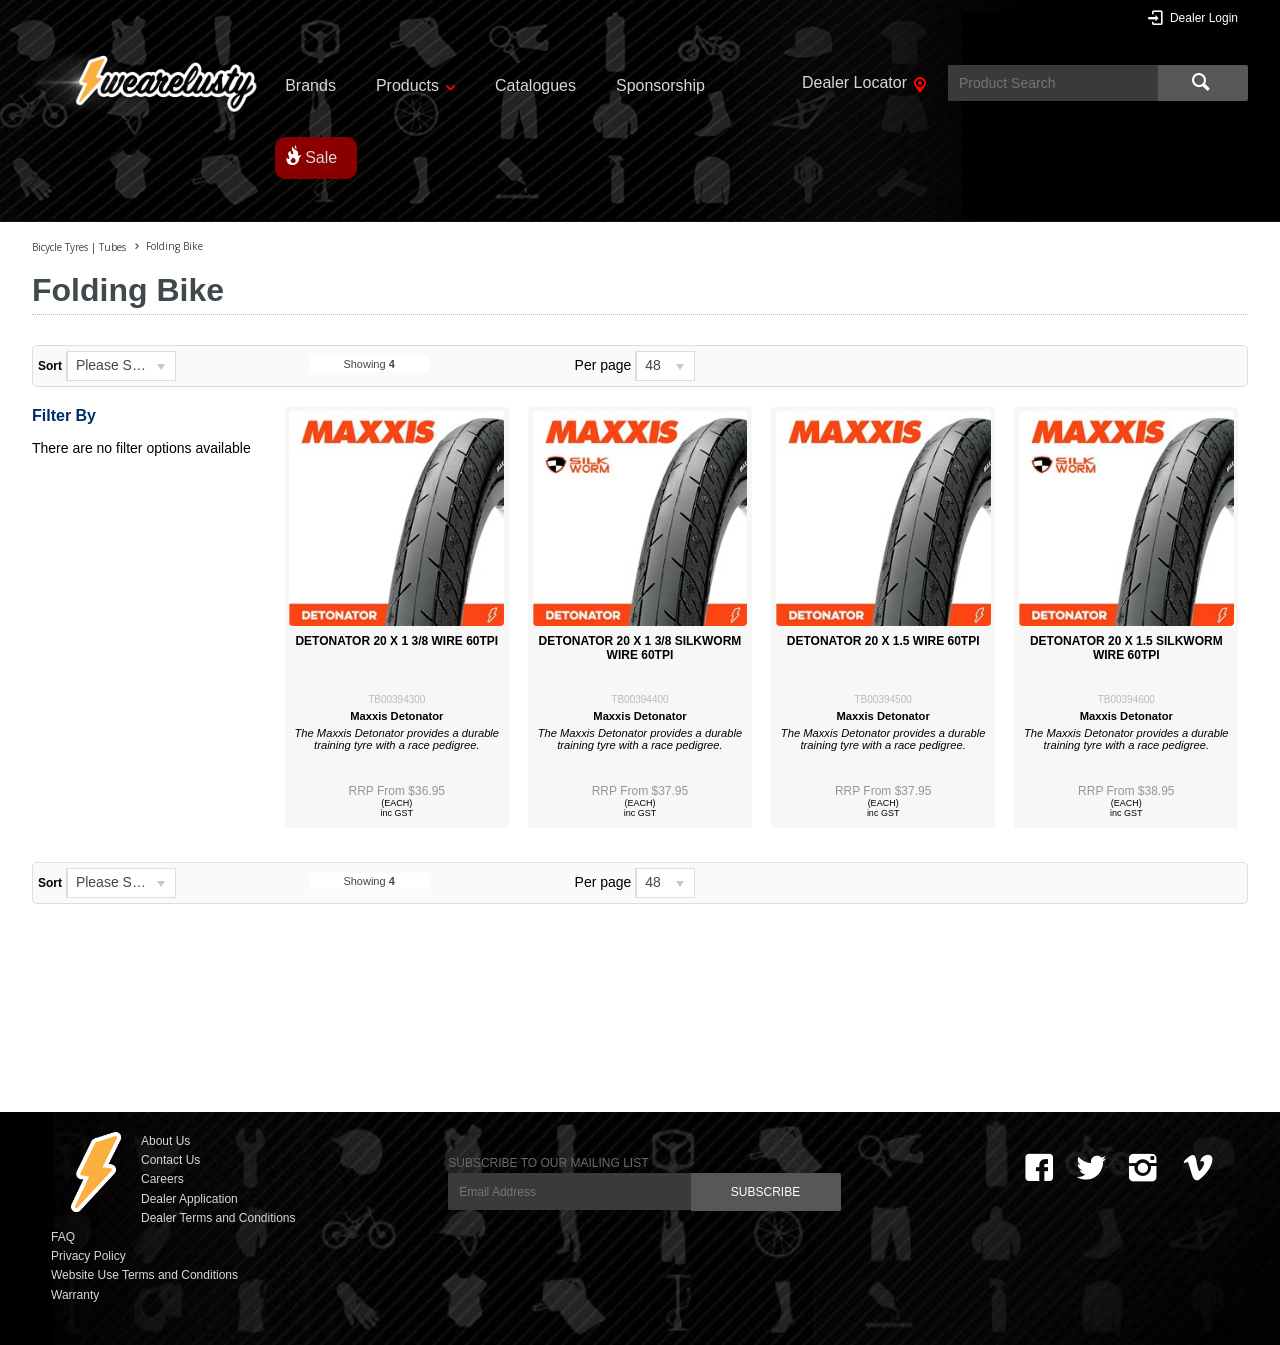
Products (407, 85)
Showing (368, 364)
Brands (310, 85)
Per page (603, 365)
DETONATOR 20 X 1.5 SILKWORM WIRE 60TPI (1126, 648)
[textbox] (1053, 83)
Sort (50, 366)
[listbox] (121, 366)
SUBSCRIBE (765, 1192)
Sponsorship (660, 85)
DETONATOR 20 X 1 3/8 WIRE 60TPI (396, 641)
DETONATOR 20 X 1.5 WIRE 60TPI (883, 641)
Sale (321, 157)
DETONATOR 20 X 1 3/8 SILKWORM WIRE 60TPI (640, 648)
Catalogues (535, 85)
